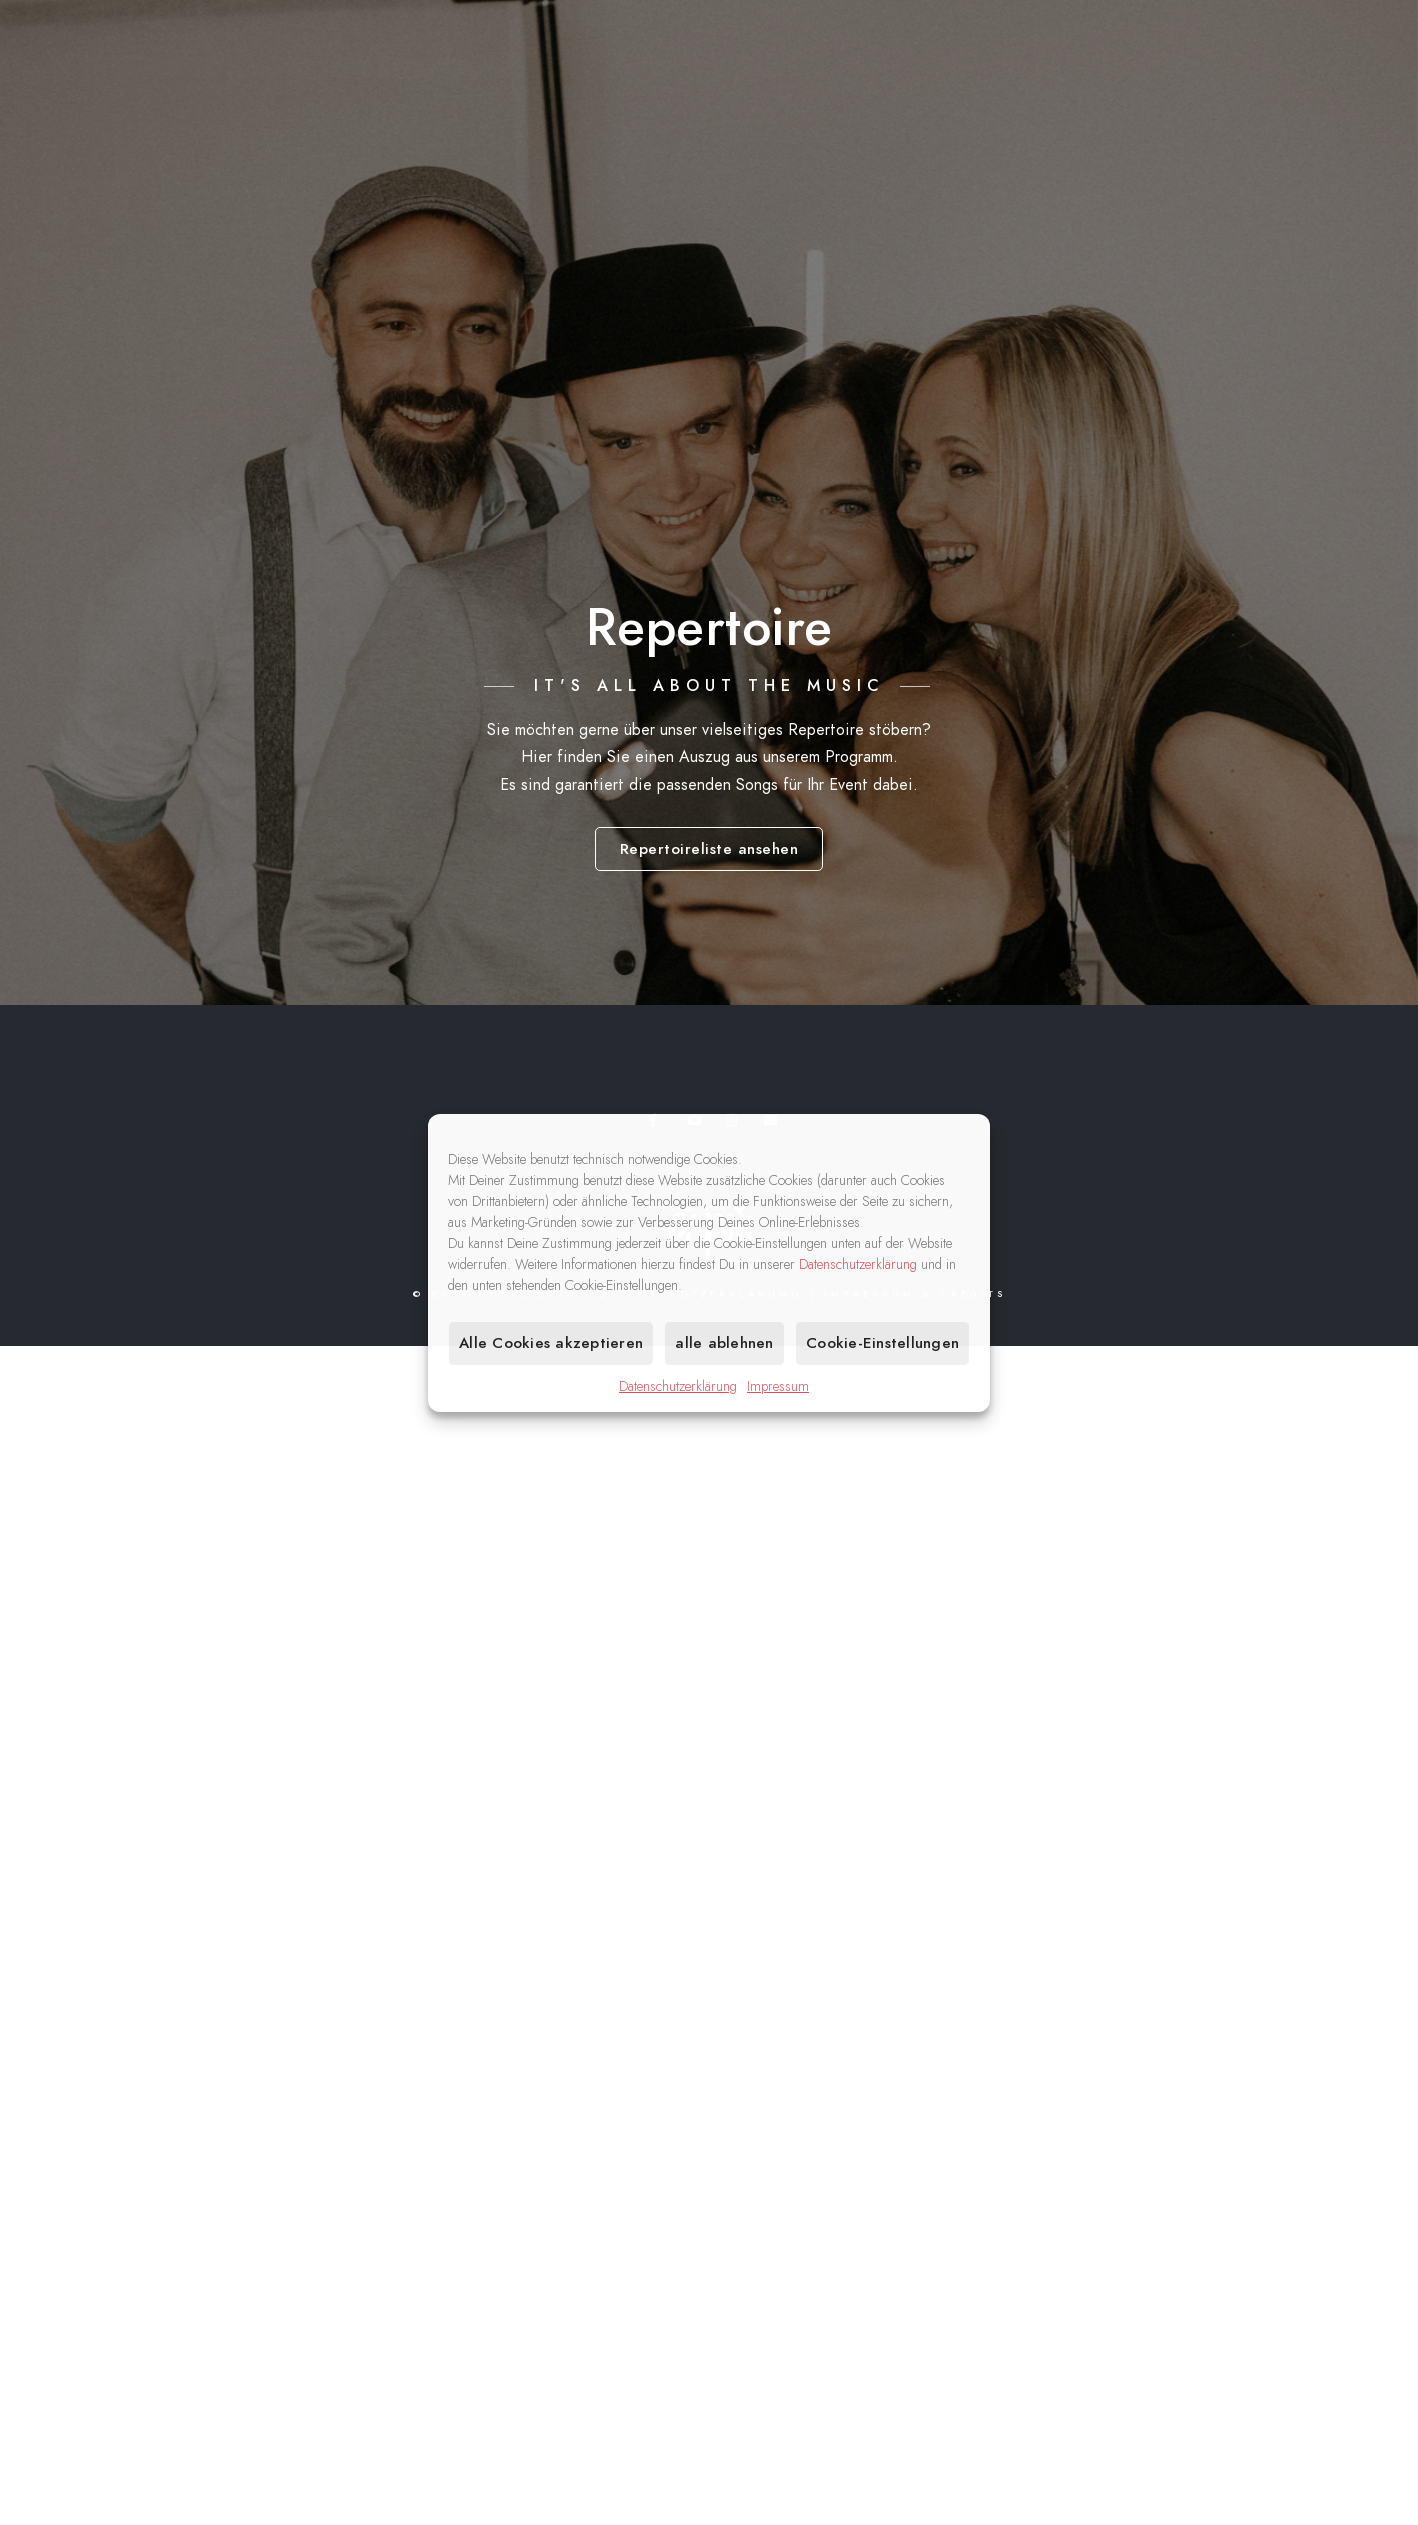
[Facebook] (1235, 41)
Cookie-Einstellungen (882, 1343)
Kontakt (1313, 81)
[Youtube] (1270, 41)
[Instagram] (1306, 41)
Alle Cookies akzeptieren (551, 1343)
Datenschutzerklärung (858, 1264)
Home (840, 81)
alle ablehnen (724, 1343)
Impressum (778, 1386)
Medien (1211, 81)
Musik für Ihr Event (983, 81)
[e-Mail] (1341, 41)
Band (1124, 81)
